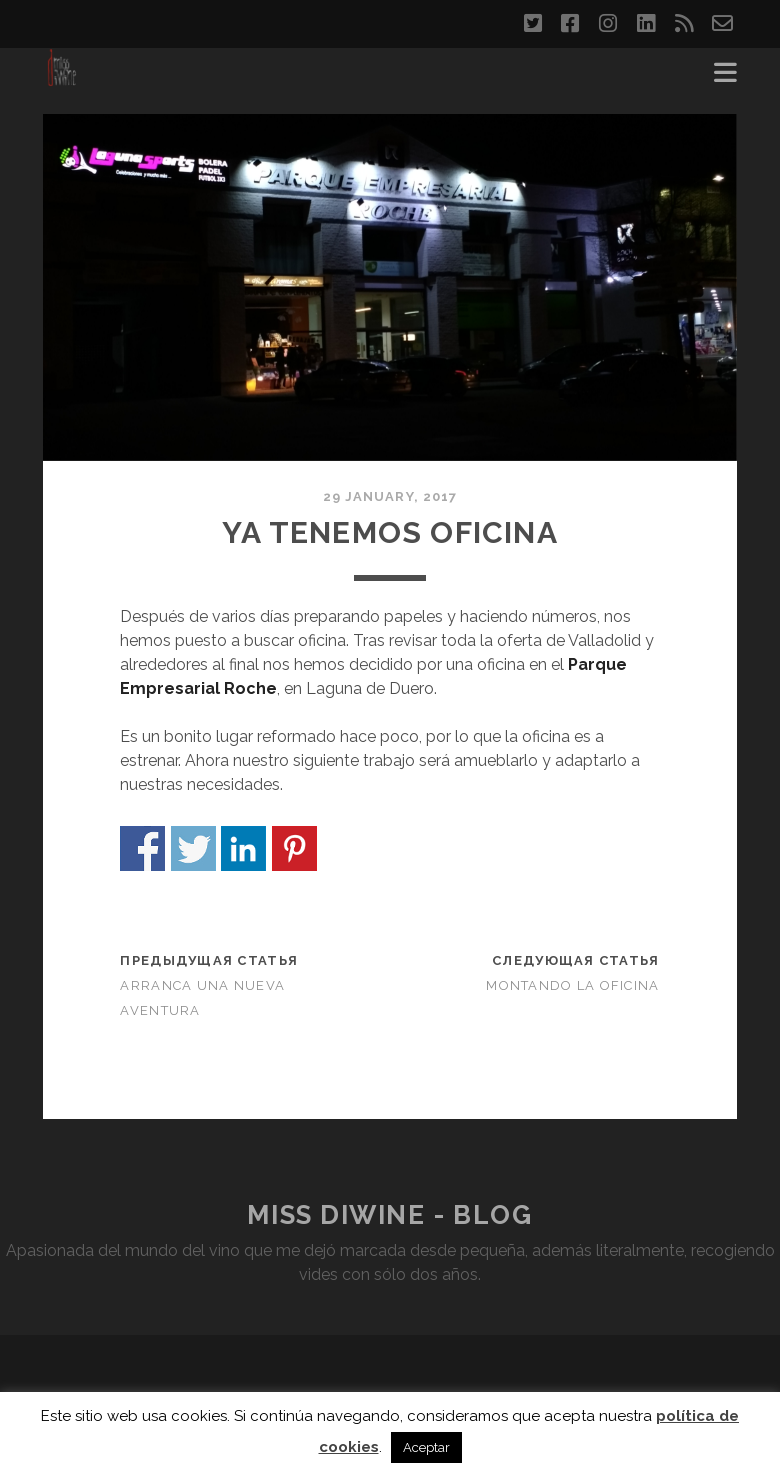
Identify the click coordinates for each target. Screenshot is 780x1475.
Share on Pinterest (294, 848)
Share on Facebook (142, 848)
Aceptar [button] (426, 1447)
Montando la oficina (572, 985)
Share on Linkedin (243, 848)
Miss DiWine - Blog (389, 1215)
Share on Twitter (193, 848)
